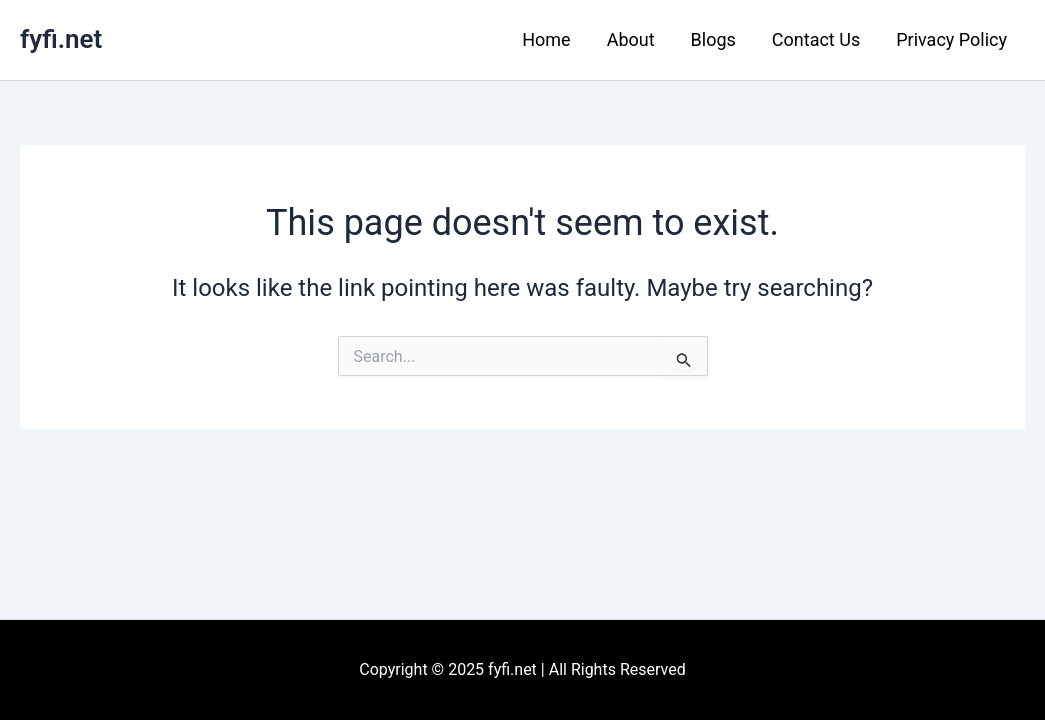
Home (546, 39)
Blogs (713, 39)
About (631, 39)
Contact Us (816, 39)
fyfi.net (61, 39)
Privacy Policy (951, 39)
